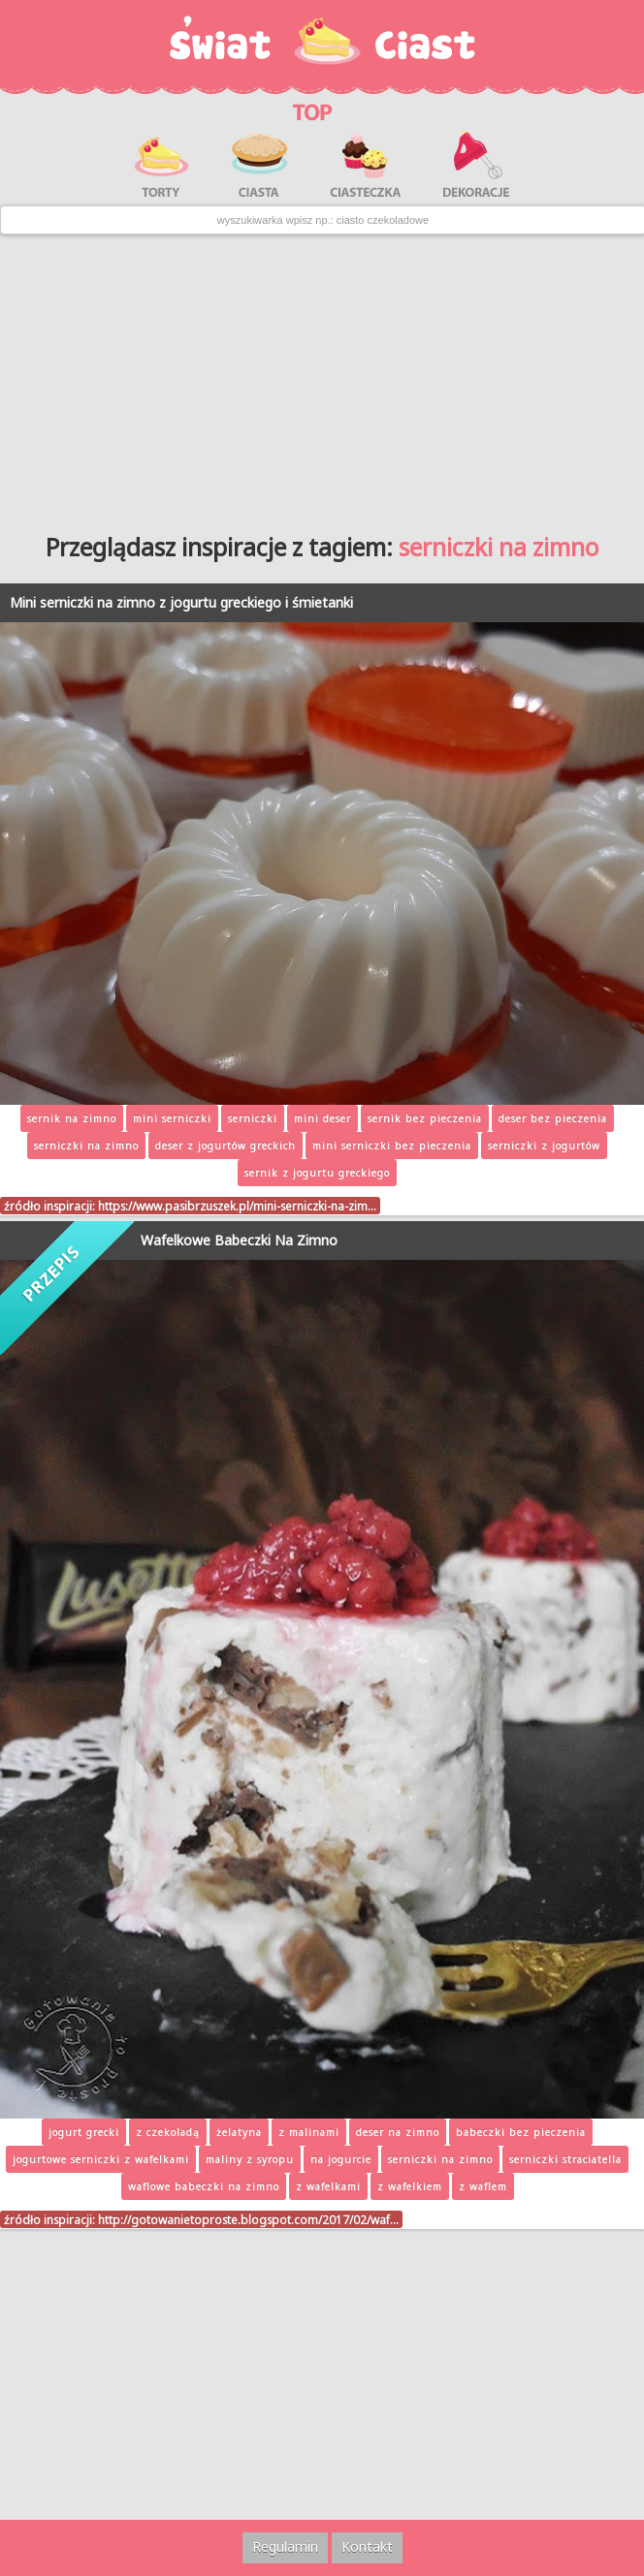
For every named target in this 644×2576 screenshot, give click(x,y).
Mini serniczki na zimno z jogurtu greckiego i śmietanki (181, 602)
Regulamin (285, 2546)
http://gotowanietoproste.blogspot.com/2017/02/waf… (248, 2219)
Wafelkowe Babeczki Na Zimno (239, 1240)
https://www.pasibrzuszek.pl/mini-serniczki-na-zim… (237, 1205)
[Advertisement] (322, 376)
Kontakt (367, 2546)
